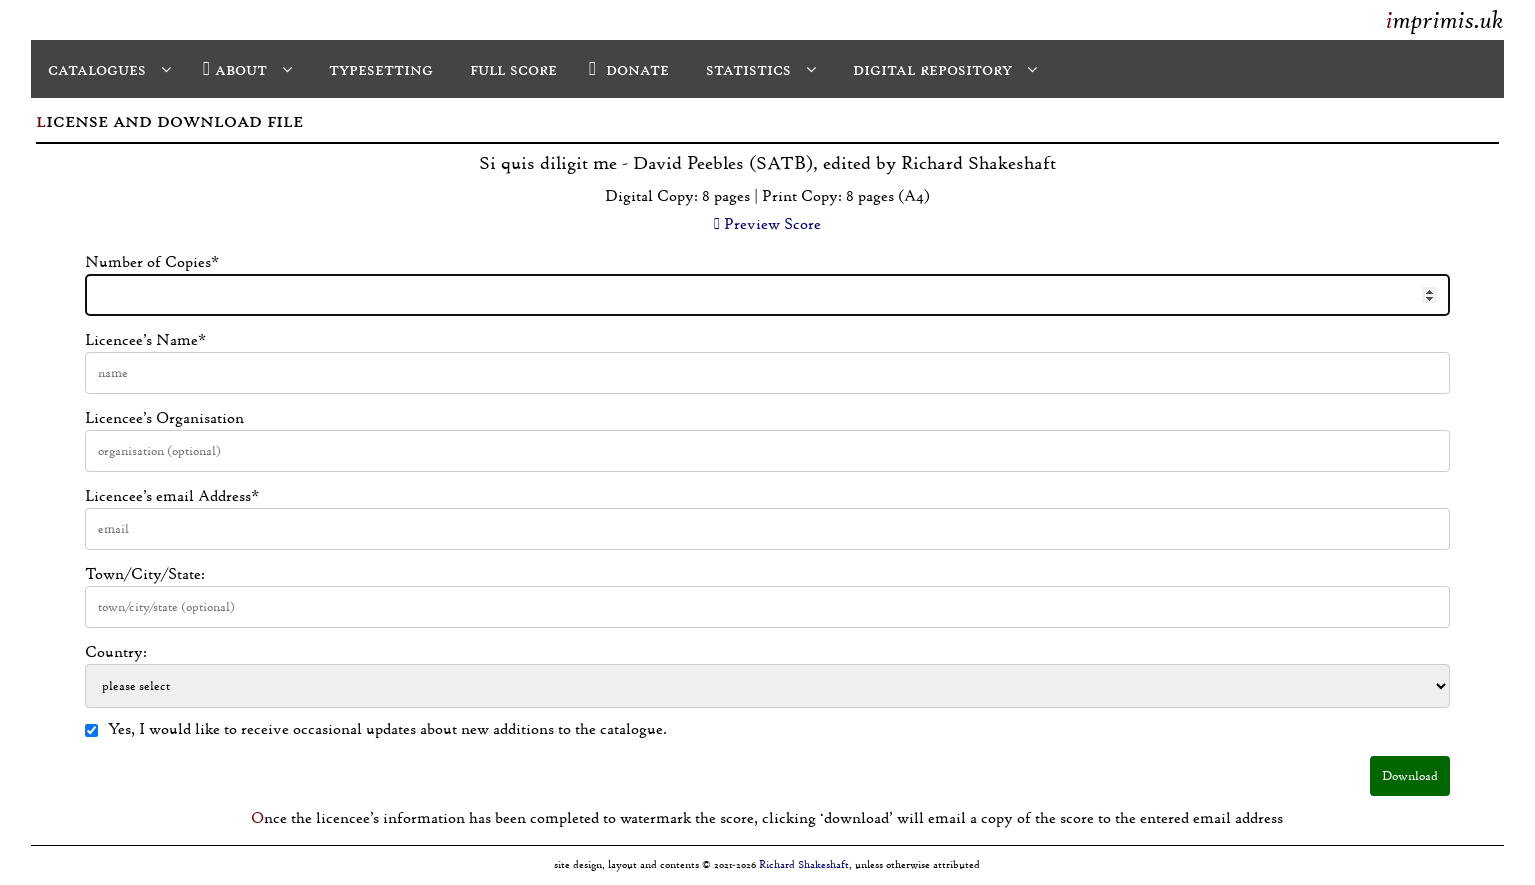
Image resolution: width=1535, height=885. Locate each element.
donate (629, 69)
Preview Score (767, 224)
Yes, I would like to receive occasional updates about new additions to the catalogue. (376, 729)
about (247, 69)
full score (511, 69)
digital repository (942, 69)
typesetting (378, 69)
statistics (758, 69)
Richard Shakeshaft (804, 864)
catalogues (107, 69)
